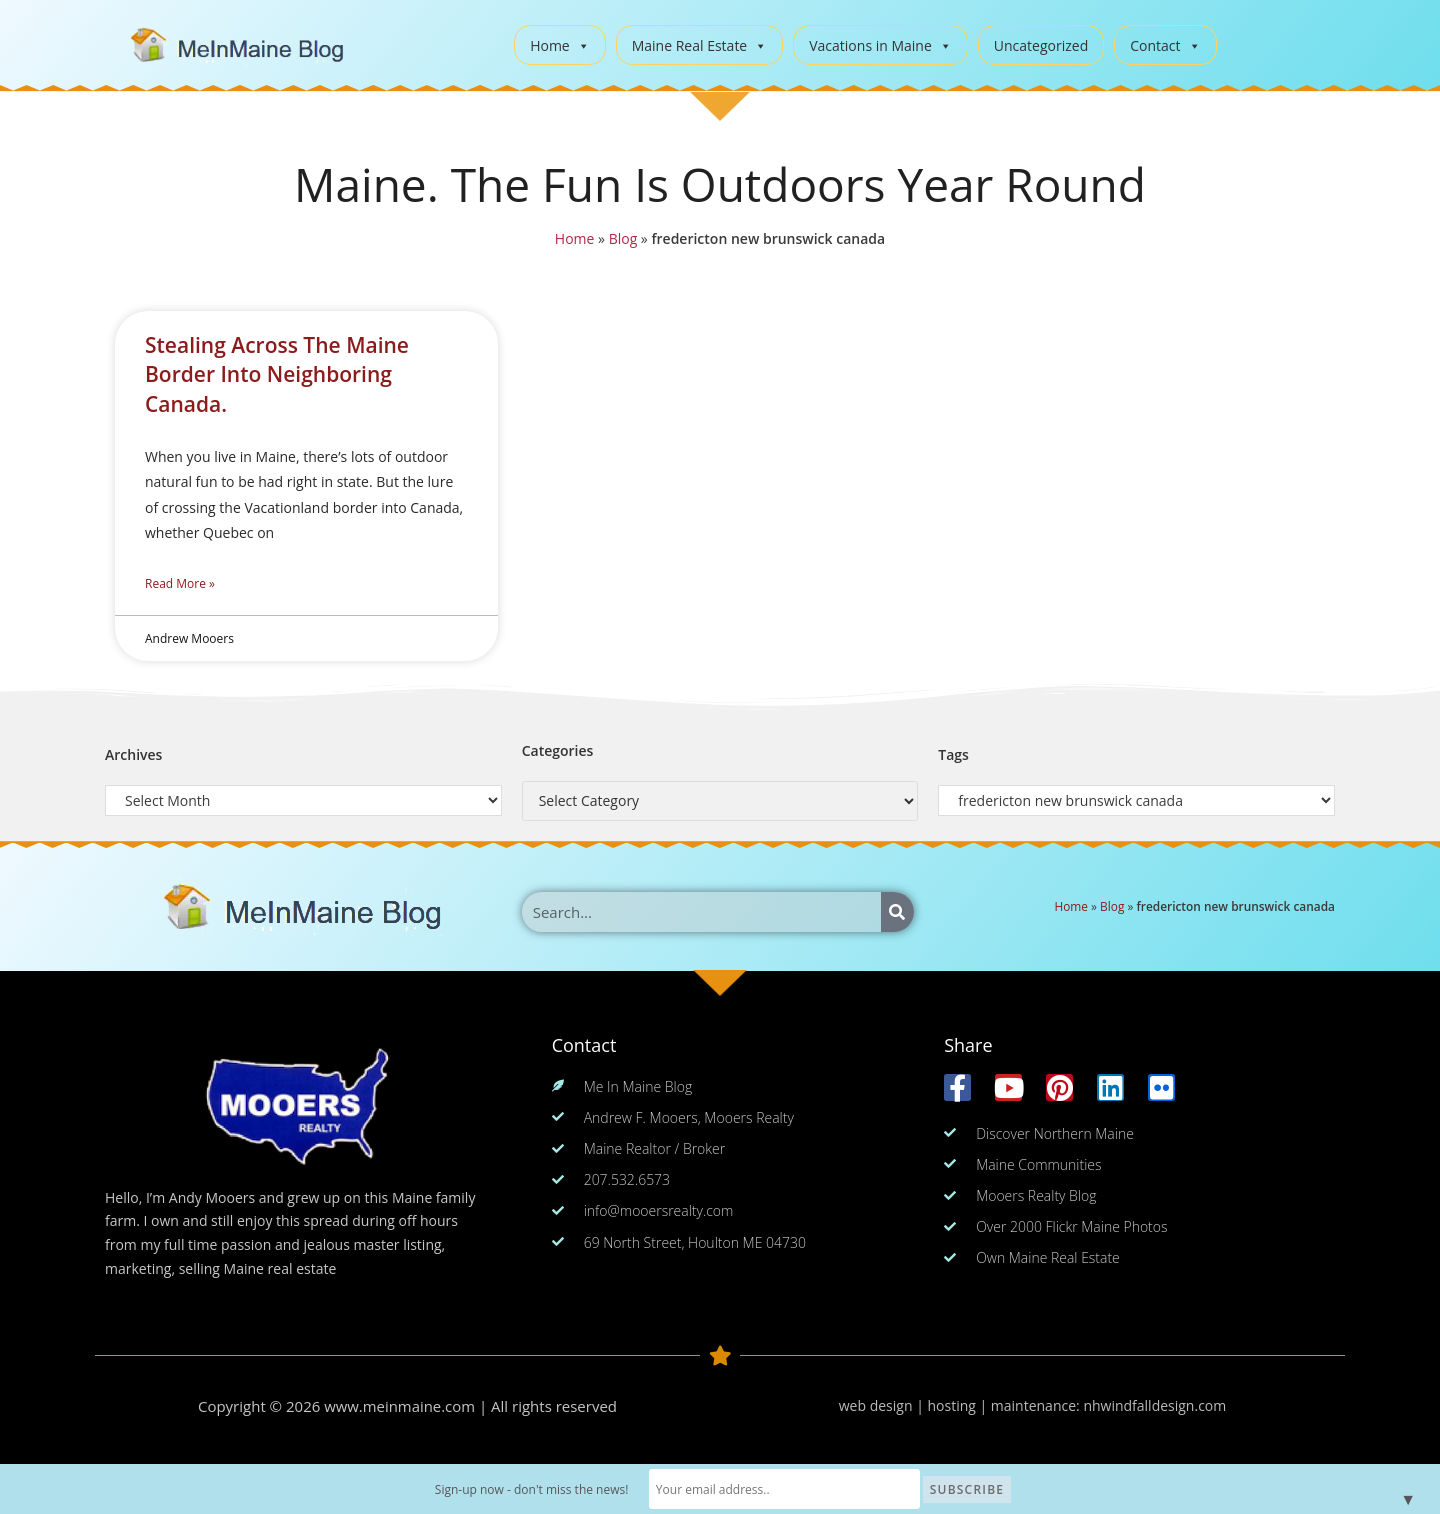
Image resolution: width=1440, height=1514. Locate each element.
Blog (621, 238)
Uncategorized (1041, 45)
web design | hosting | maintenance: (961, 1405)
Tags (953, 754)
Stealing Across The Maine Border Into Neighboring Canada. (277, 374)
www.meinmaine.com (400, 1406)
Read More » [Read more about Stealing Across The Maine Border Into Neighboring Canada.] (180, 583)
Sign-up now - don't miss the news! (547, 1489)
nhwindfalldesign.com (1154, 1405)
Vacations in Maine (880, 45)
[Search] (897, 912)
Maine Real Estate (700, 45)
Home (560, 45)
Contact (1165, 45)
